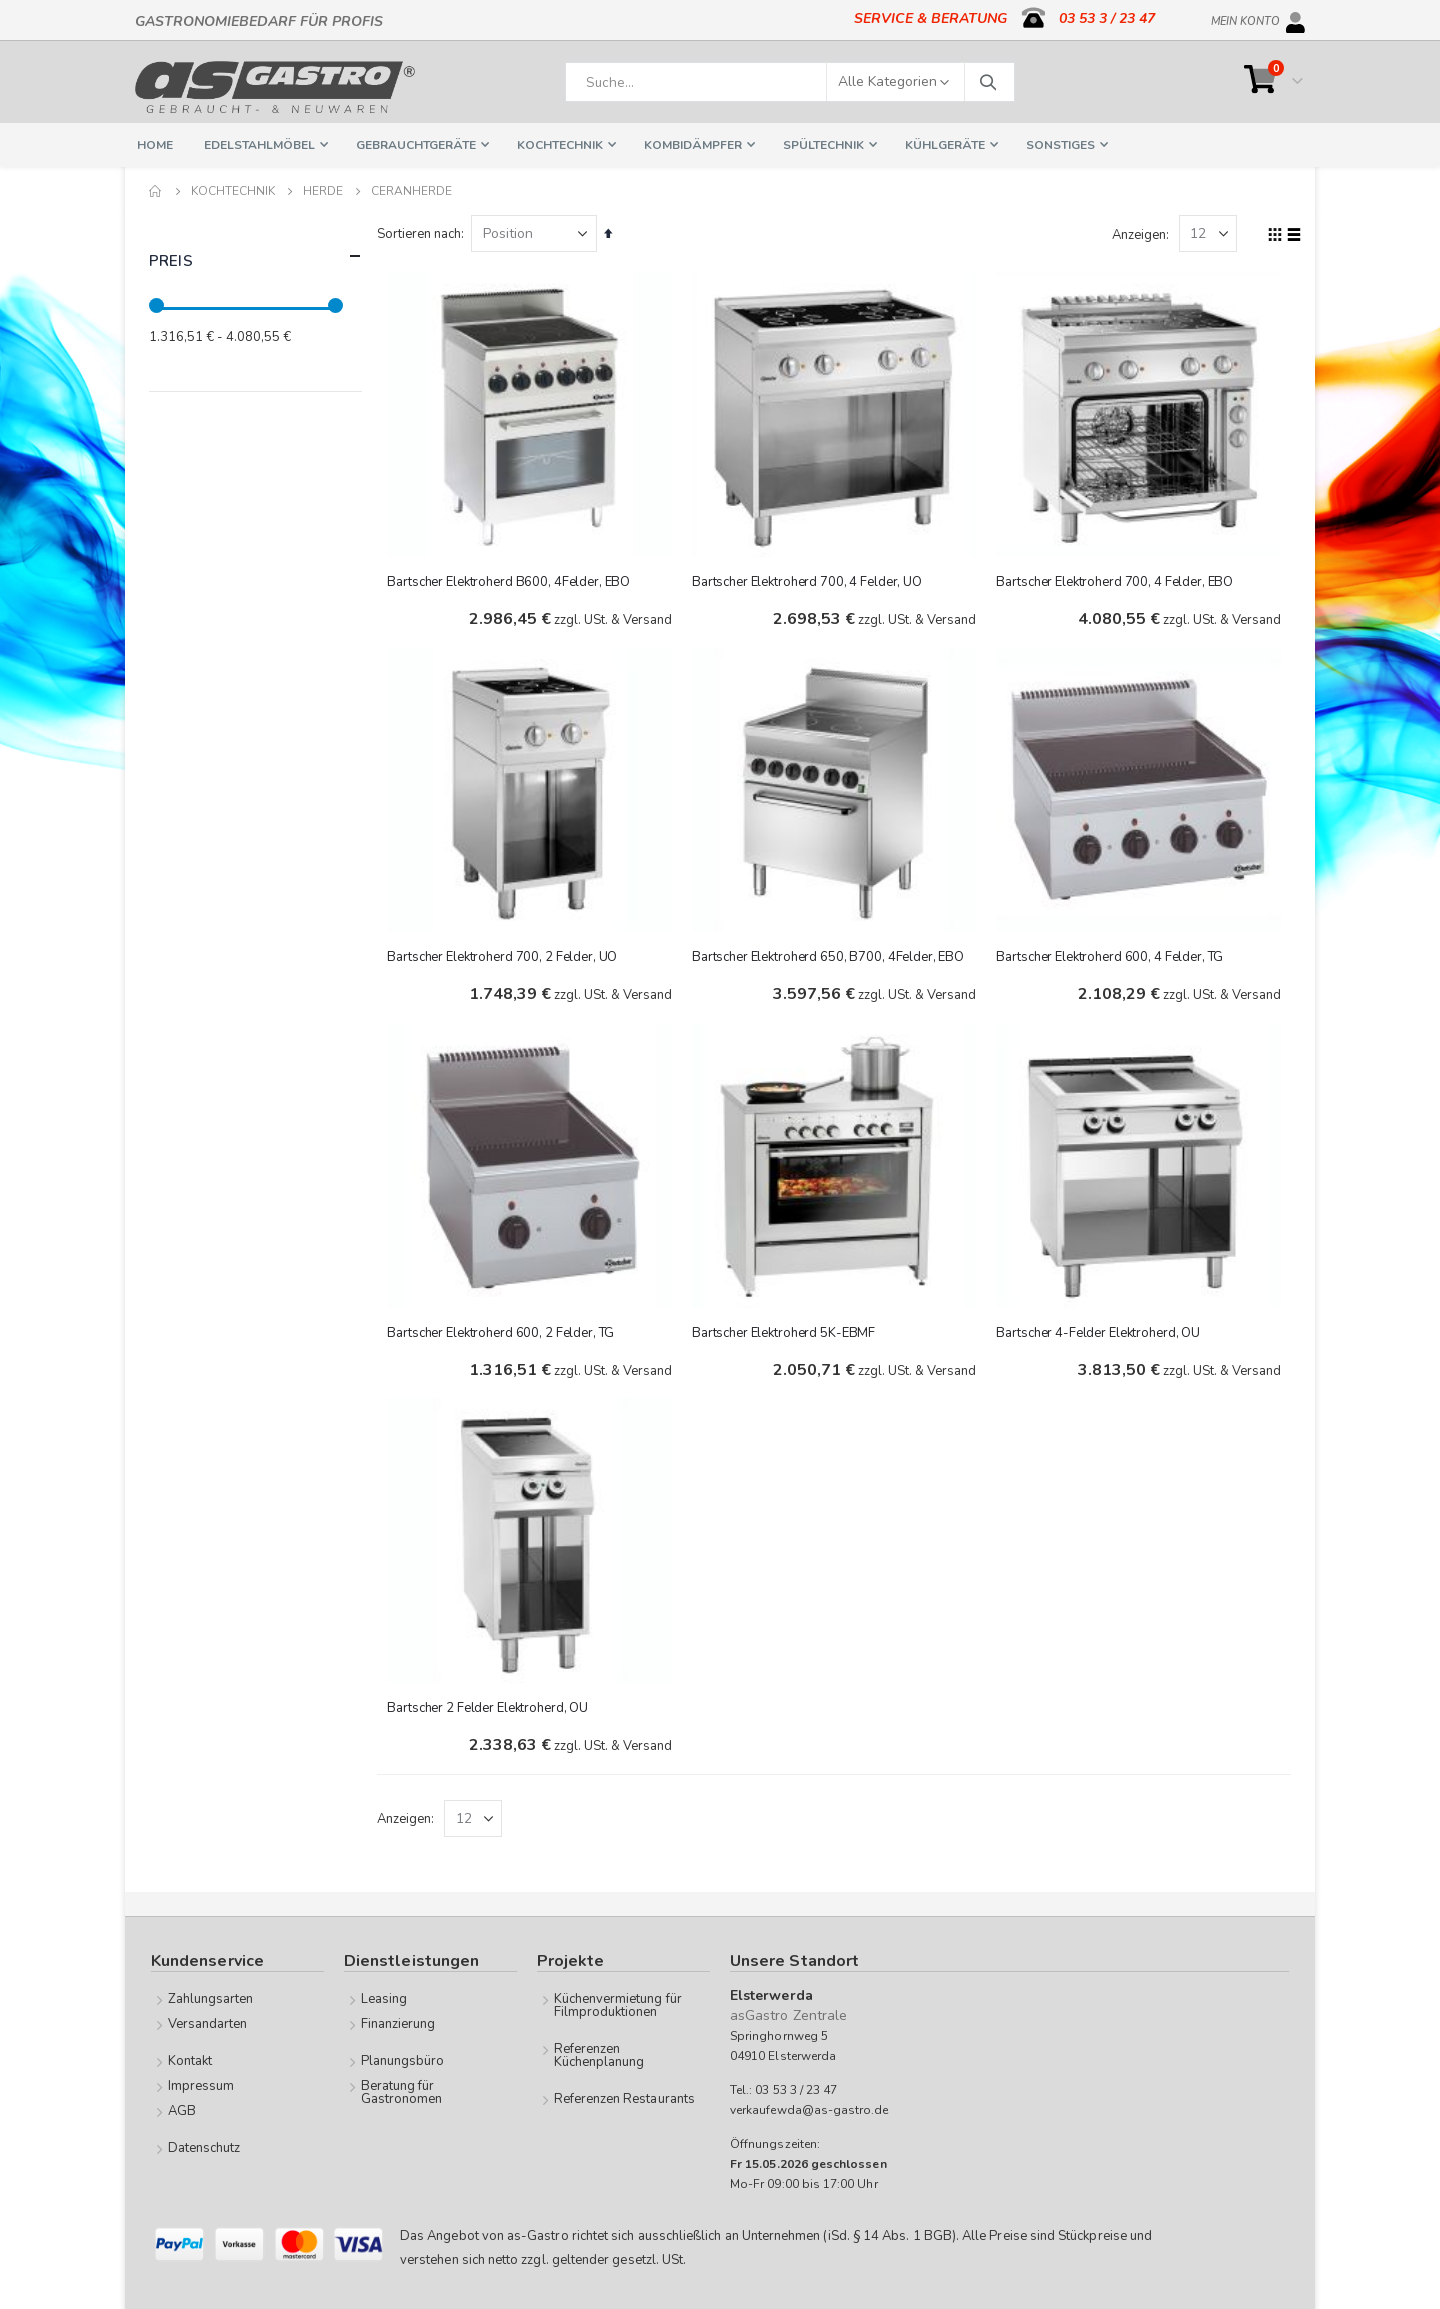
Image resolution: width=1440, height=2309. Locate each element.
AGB (182, 2110)
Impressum (201, 2085)
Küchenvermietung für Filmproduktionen (618, 2004)
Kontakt (190, 2060)
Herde (323, 191)
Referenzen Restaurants (624, 2098)
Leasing (384, 1998)
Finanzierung (398, 2023)
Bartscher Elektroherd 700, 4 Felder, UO (810, 580)
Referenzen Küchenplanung (599, 2054)
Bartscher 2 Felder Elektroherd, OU (492, 1705)
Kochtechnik (233, 191)
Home (156, 191)
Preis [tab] (255, 256)
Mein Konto (1245, 18)
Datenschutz (204, 2147)
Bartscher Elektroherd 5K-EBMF (786, 1330)
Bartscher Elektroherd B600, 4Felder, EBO (513, 580)
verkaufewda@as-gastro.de (809, 2109)
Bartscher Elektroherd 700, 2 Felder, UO (507, 955)
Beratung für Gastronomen (402, 2091)
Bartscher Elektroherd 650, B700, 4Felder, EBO (831, 955)
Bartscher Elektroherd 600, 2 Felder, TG (505, 1330)
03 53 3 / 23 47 (1107, 18)
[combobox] (790, 82)
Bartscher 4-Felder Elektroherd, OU (1100, 1330)
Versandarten (208, 2023)
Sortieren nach (424, 234)
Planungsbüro (403, 2060)
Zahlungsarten (211, 1998)
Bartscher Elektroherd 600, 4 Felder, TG (1111, 955)
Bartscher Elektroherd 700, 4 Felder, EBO (1116, 580)
